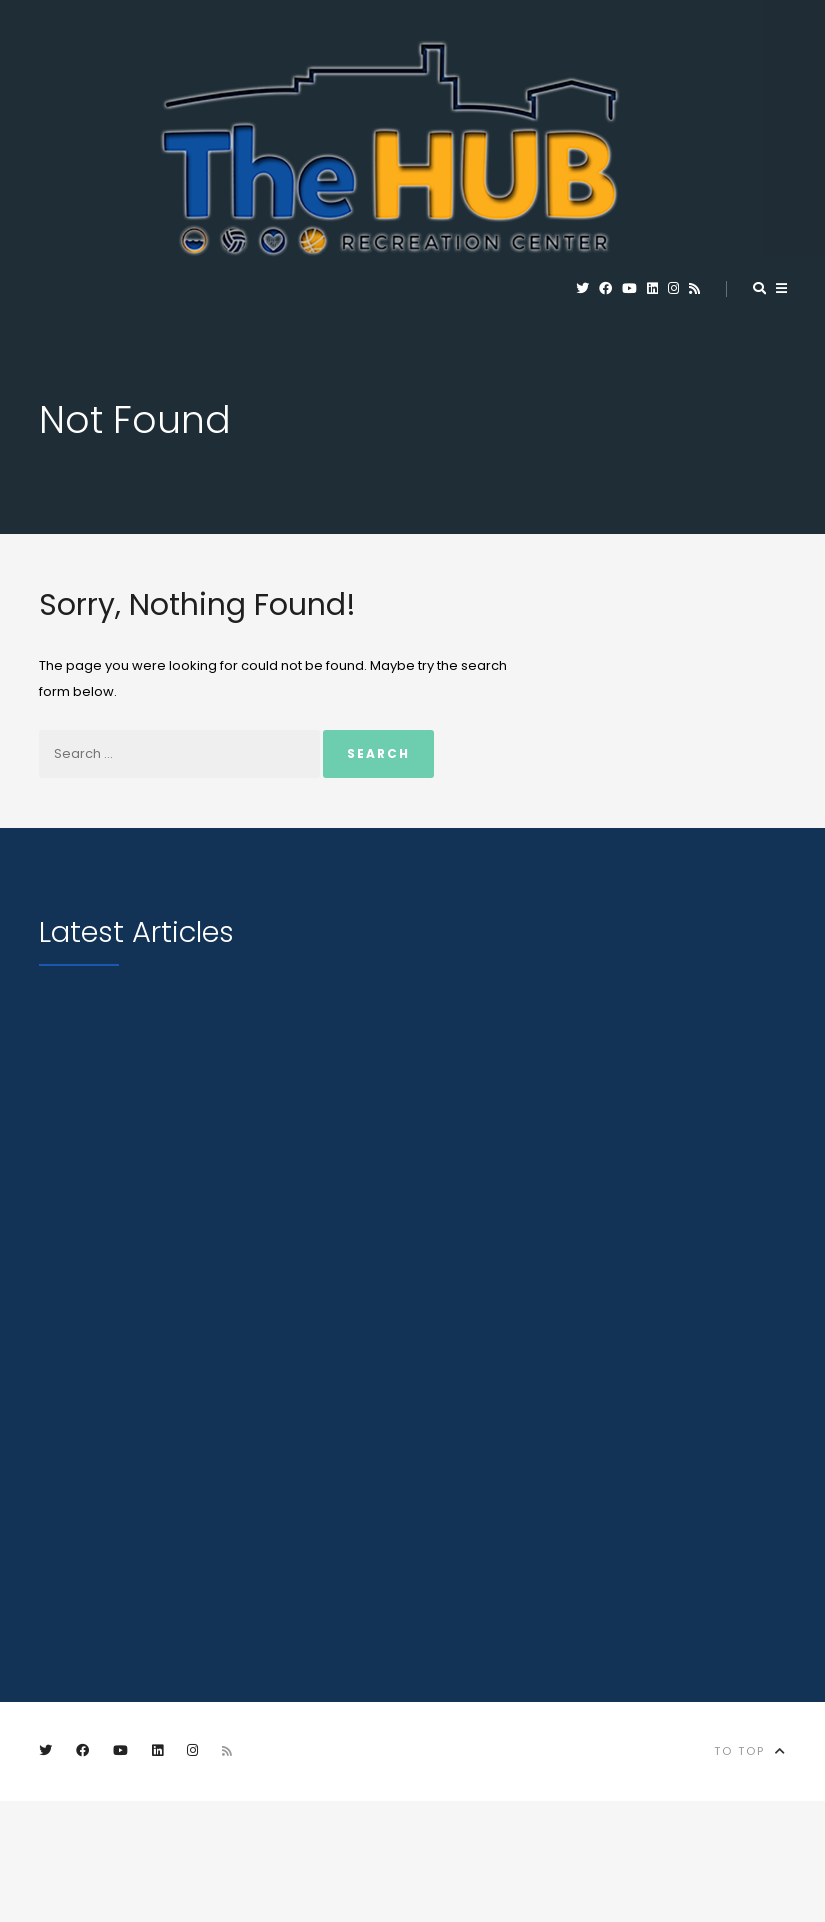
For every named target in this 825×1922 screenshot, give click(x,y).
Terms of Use (629, 1848)
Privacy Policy (490, 1848)
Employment (85, 1848)
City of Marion (343, 1848)
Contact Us (208, 1848)
